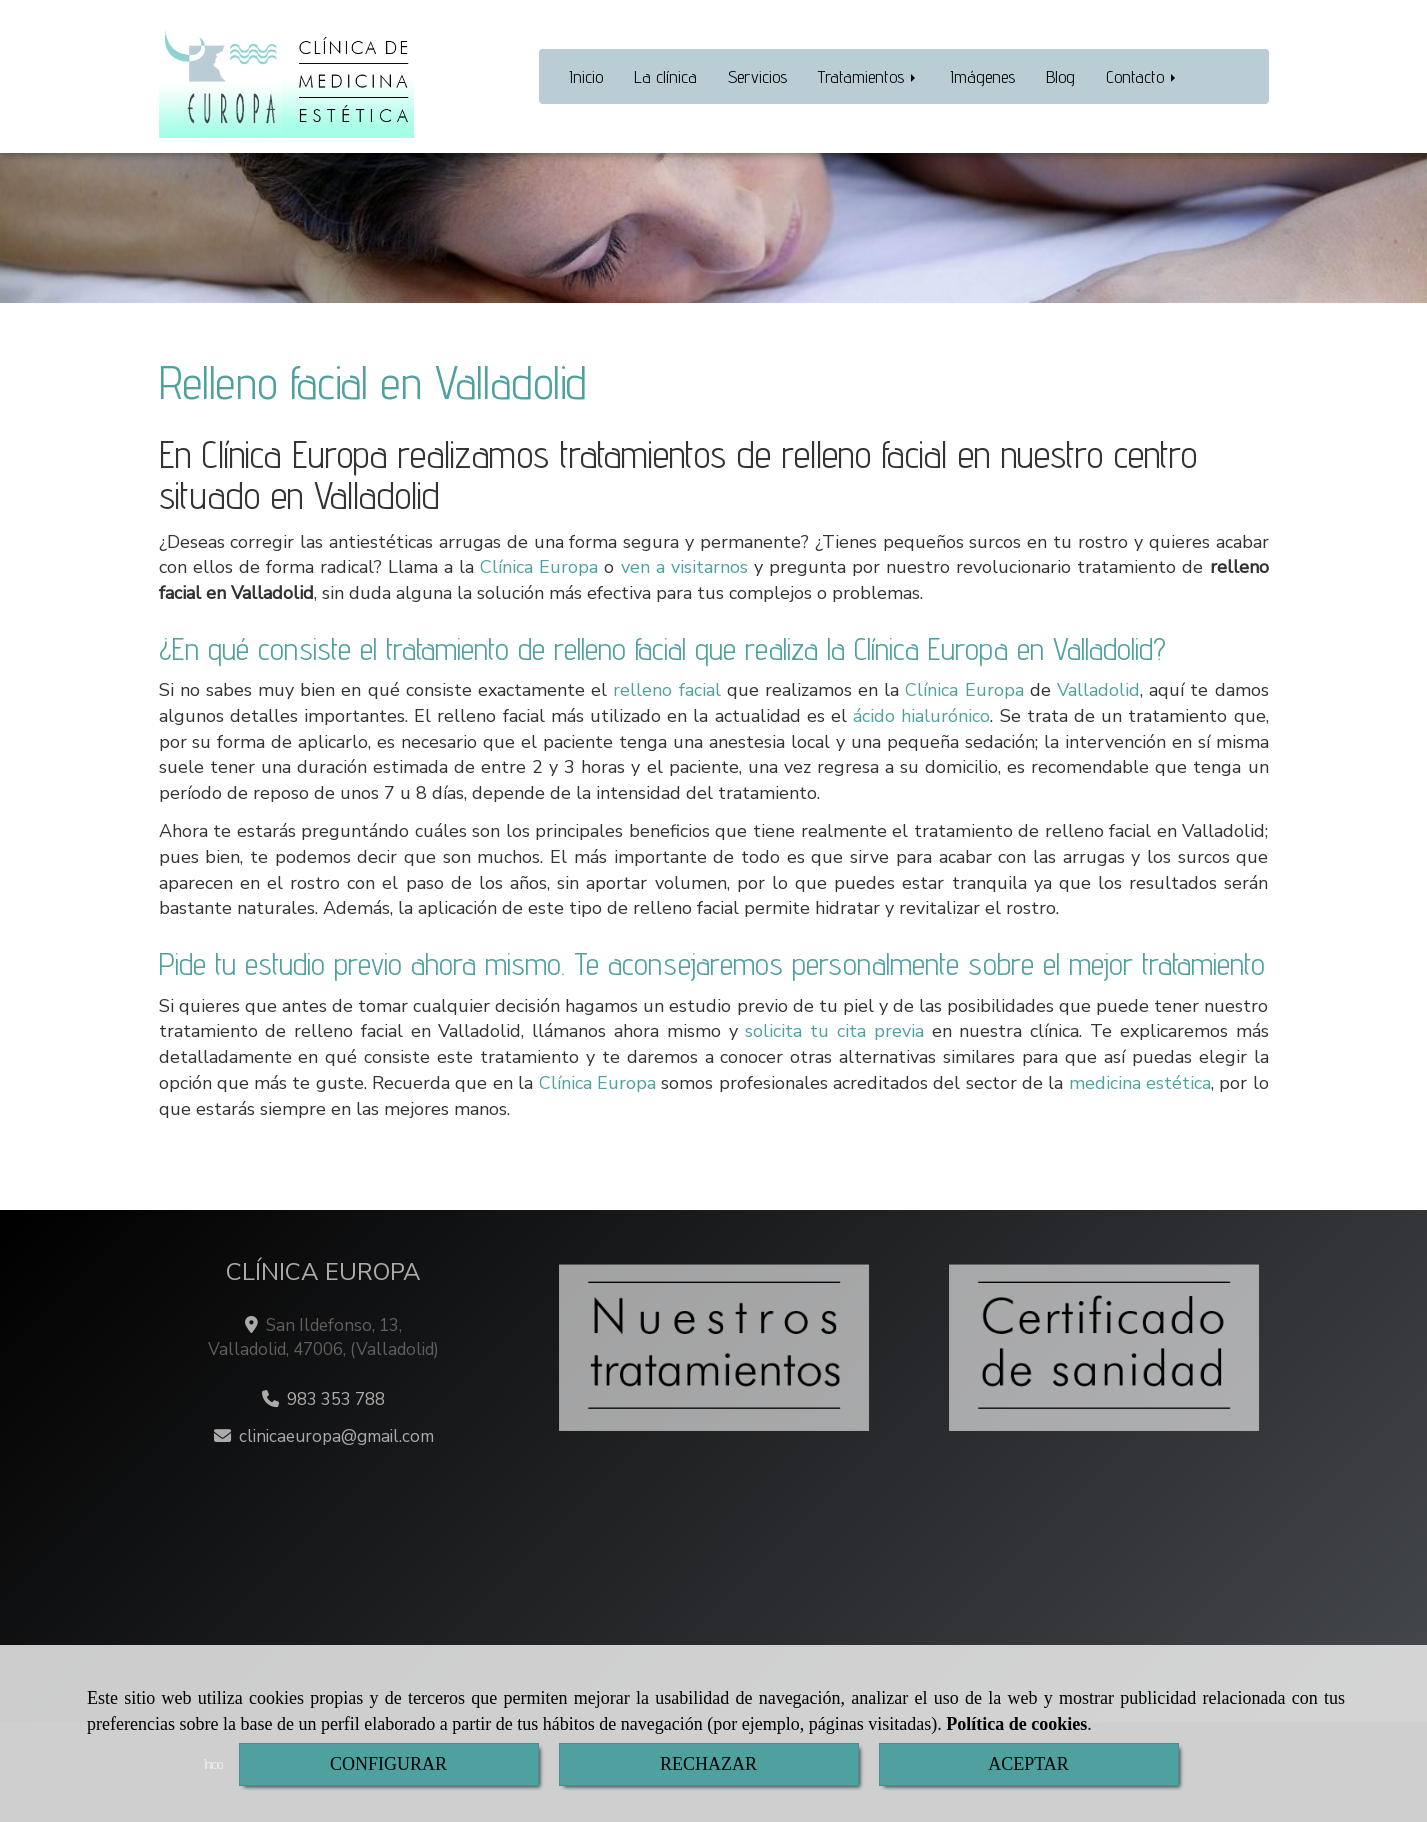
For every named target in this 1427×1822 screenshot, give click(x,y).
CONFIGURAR (388, 1764)
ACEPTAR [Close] (1028, 1764)
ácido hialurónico (921, 716)
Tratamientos (868, 76)
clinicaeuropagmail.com (336, 1436)
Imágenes (982, 76)
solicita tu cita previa (834, 1031)
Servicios (757, 76)
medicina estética (1140, 1083)
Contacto (1142, 76)
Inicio (586, 76)
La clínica (665, 76)
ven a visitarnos (684, 567)
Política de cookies (1016, 1724)
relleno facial (666, 690)
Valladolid (1098, 690)
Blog (1060, 76)
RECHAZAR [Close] (708, 1764)
